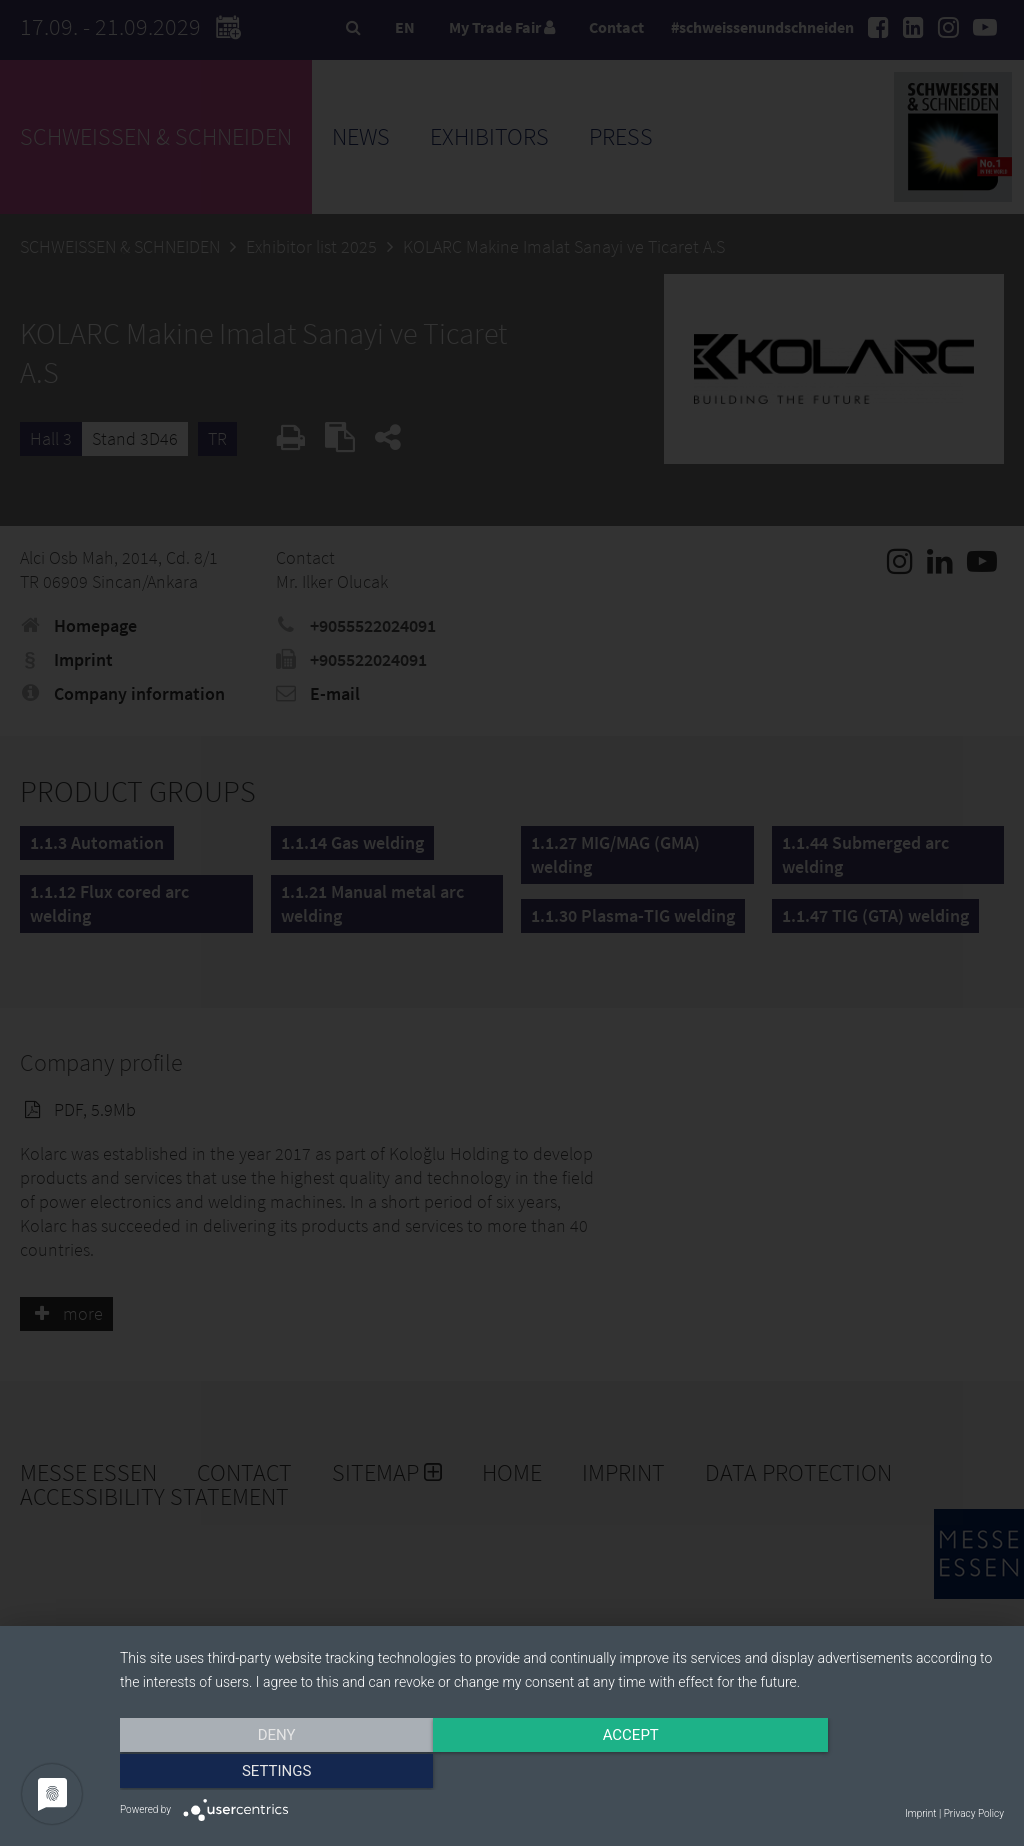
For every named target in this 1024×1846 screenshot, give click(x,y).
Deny (253, 1773)
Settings (872, 1773)
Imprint (920, 1813)
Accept (562, 1773)
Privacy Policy (974, 1813)
